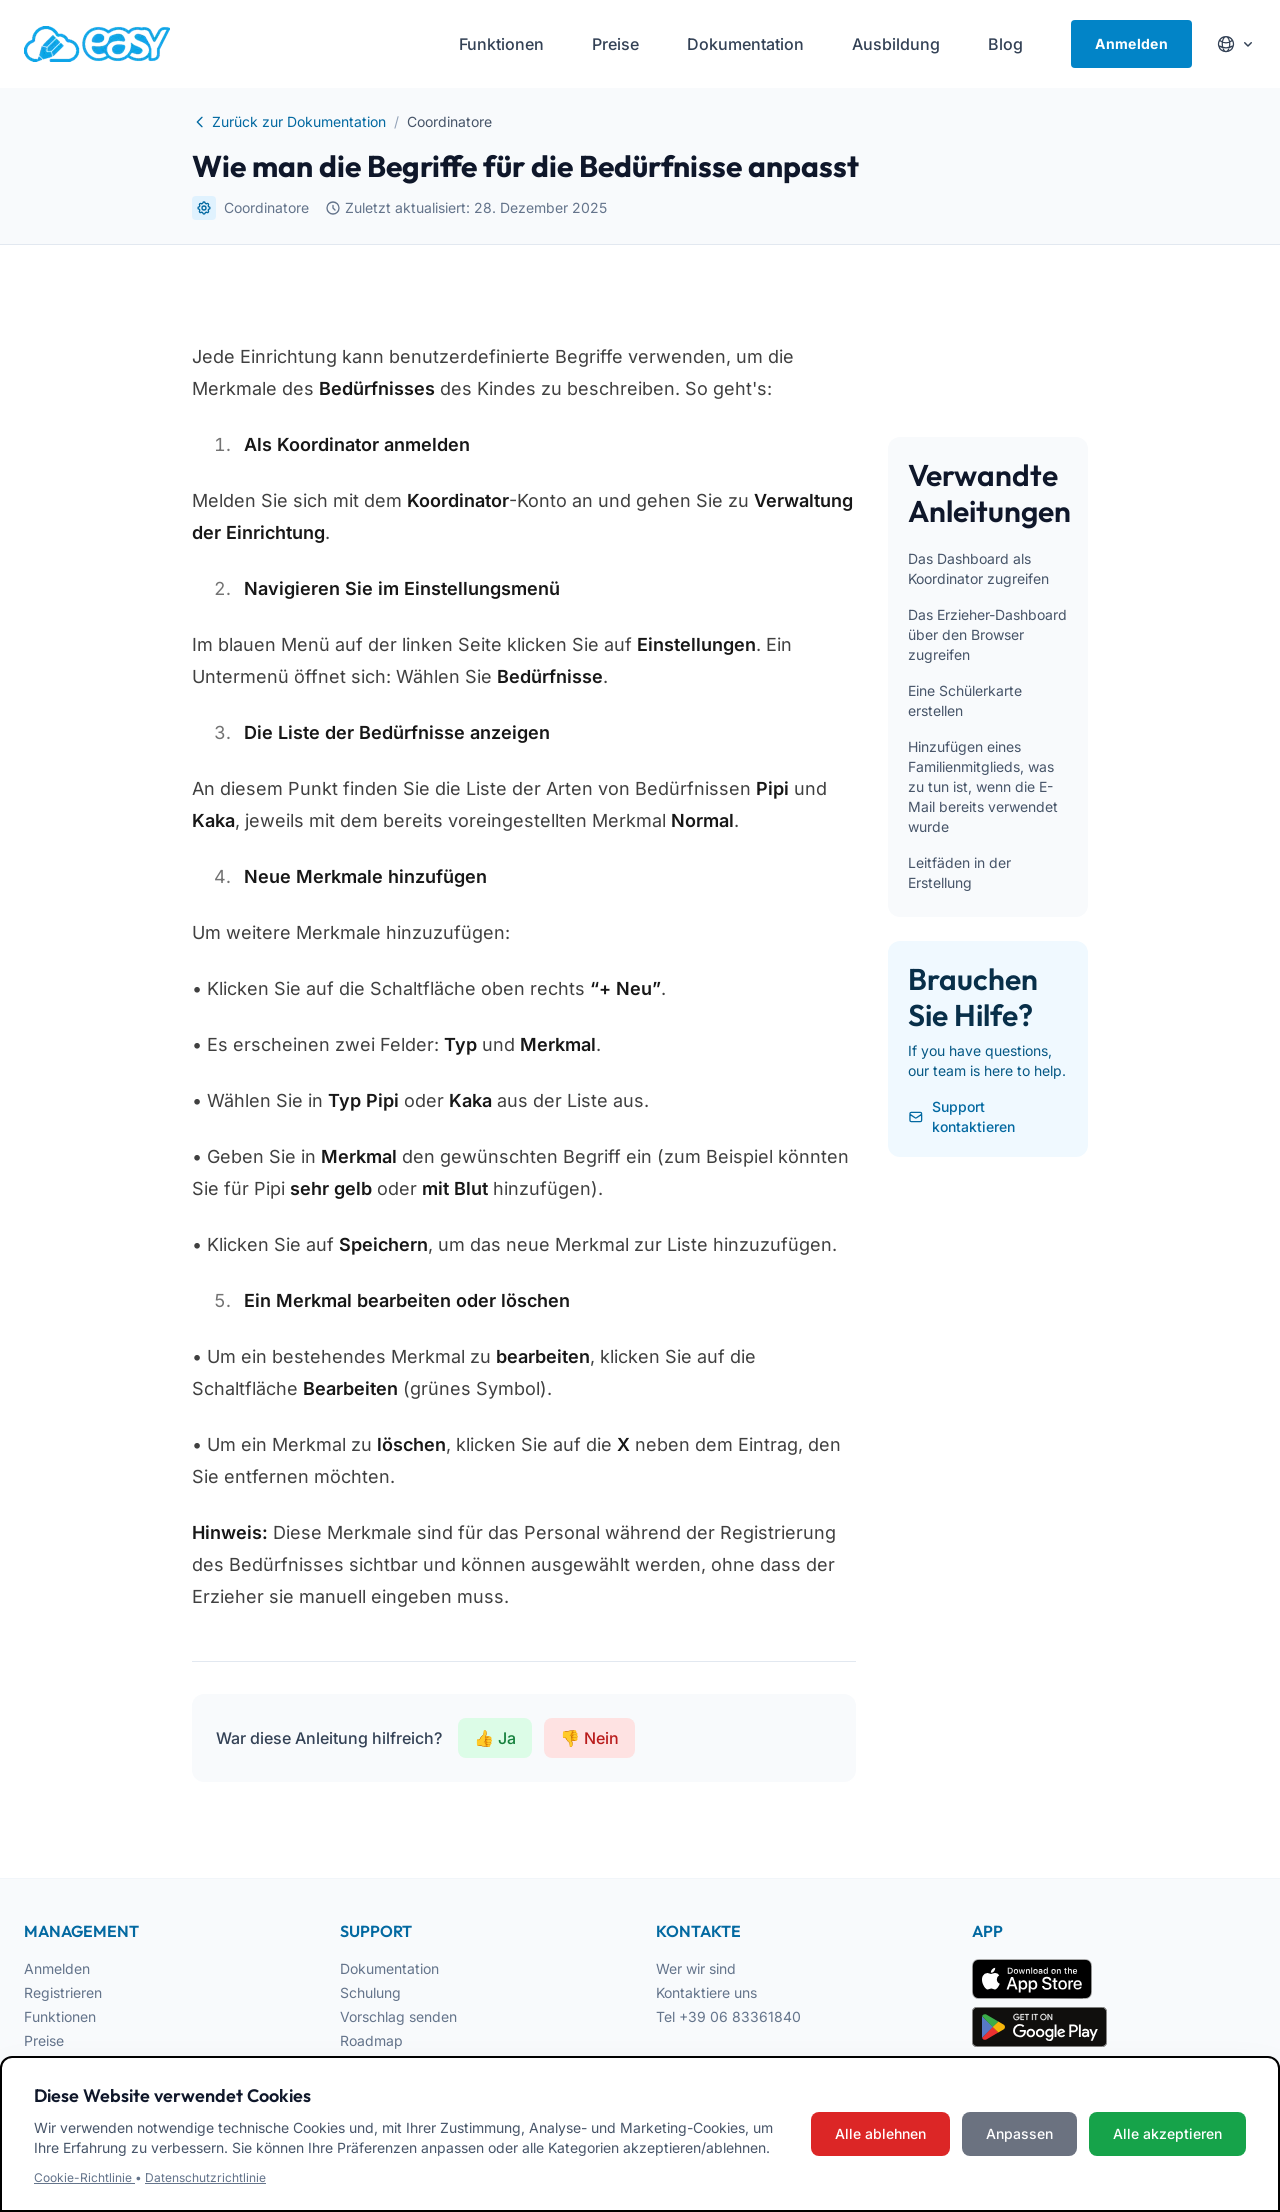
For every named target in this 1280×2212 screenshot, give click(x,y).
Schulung (370, 1992)
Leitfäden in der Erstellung (959, 872)
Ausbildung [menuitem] (896, 44)
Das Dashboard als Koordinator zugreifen (978, 568)
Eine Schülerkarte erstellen (965, 700)
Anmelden (1131, 43)
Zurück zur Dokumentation (289, 121)
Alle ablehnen (880, 2133)
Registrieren (63, 1992)
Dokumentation (389, 1968)
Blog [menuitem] (1005, 44)
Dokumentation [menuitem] (745, 44)
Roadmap (371, 2040)
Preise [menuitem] (615, 44)
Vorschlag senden (398, 2016)
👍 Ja (495, 1738)
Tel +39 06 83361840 (728, 2016)
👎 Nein (589, 1738)
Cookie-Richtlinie (84, 2177)
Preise (44, 2040)
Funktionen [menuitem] (501, 44)
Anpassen (1019, 2133)
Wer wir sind (696, 1968)
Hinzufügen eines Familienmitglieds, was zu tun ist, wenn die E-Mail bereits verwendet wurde (983, 786)
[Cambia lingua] (1236, 44)
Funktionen (60, 2016)
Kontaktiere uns (706, 1992)
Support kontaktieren (961, 1116)
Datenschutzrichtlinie (205, 2177)
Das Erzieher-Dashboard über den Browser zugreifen (987, 634)
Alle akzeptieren (1167, 2133)
